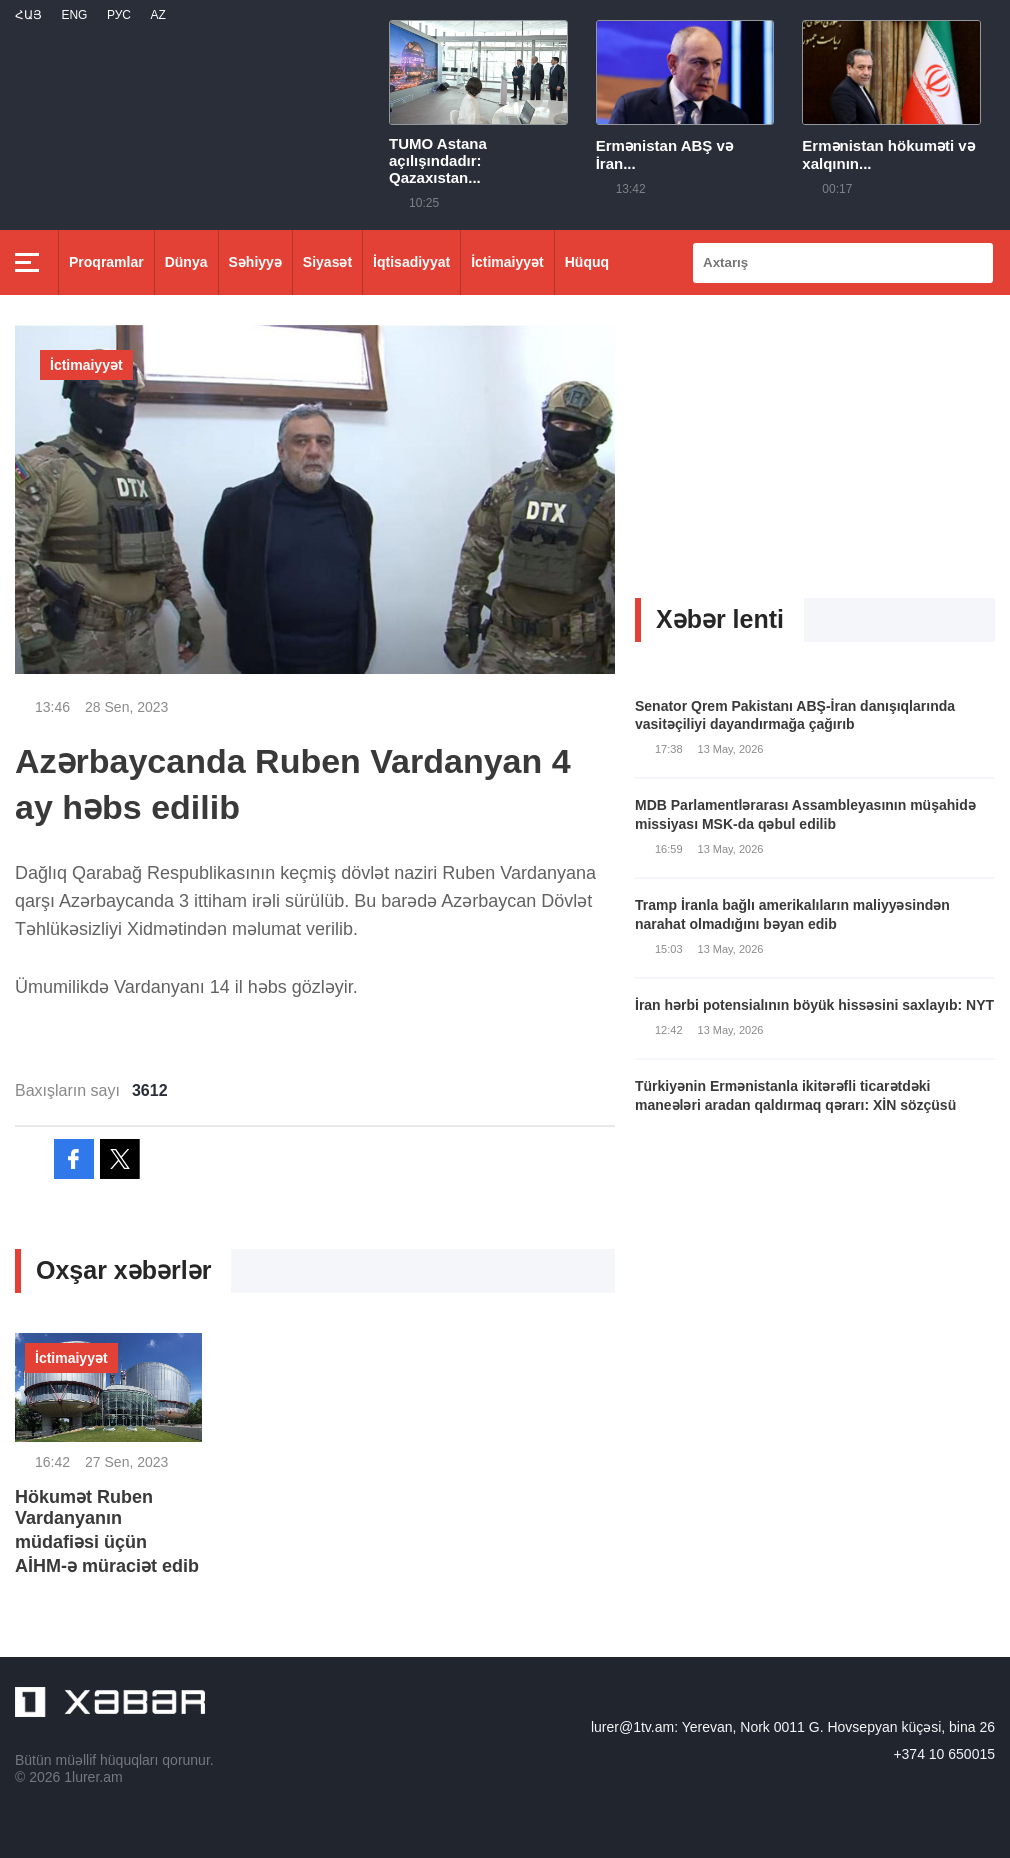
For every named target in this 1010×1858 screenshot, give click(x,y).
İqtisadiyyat (411, 262)
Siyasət (327, 262)
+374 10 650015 (944, 1754)
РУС (119, 15)
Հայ (28, 15)
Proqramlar (106, 262)
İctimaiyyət (507, 262)
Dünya (186, 262)
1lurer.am (93, 1777)
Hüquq (587, 262)
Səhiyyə (255, 262)
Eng (74, 15)
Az (157, 15)
